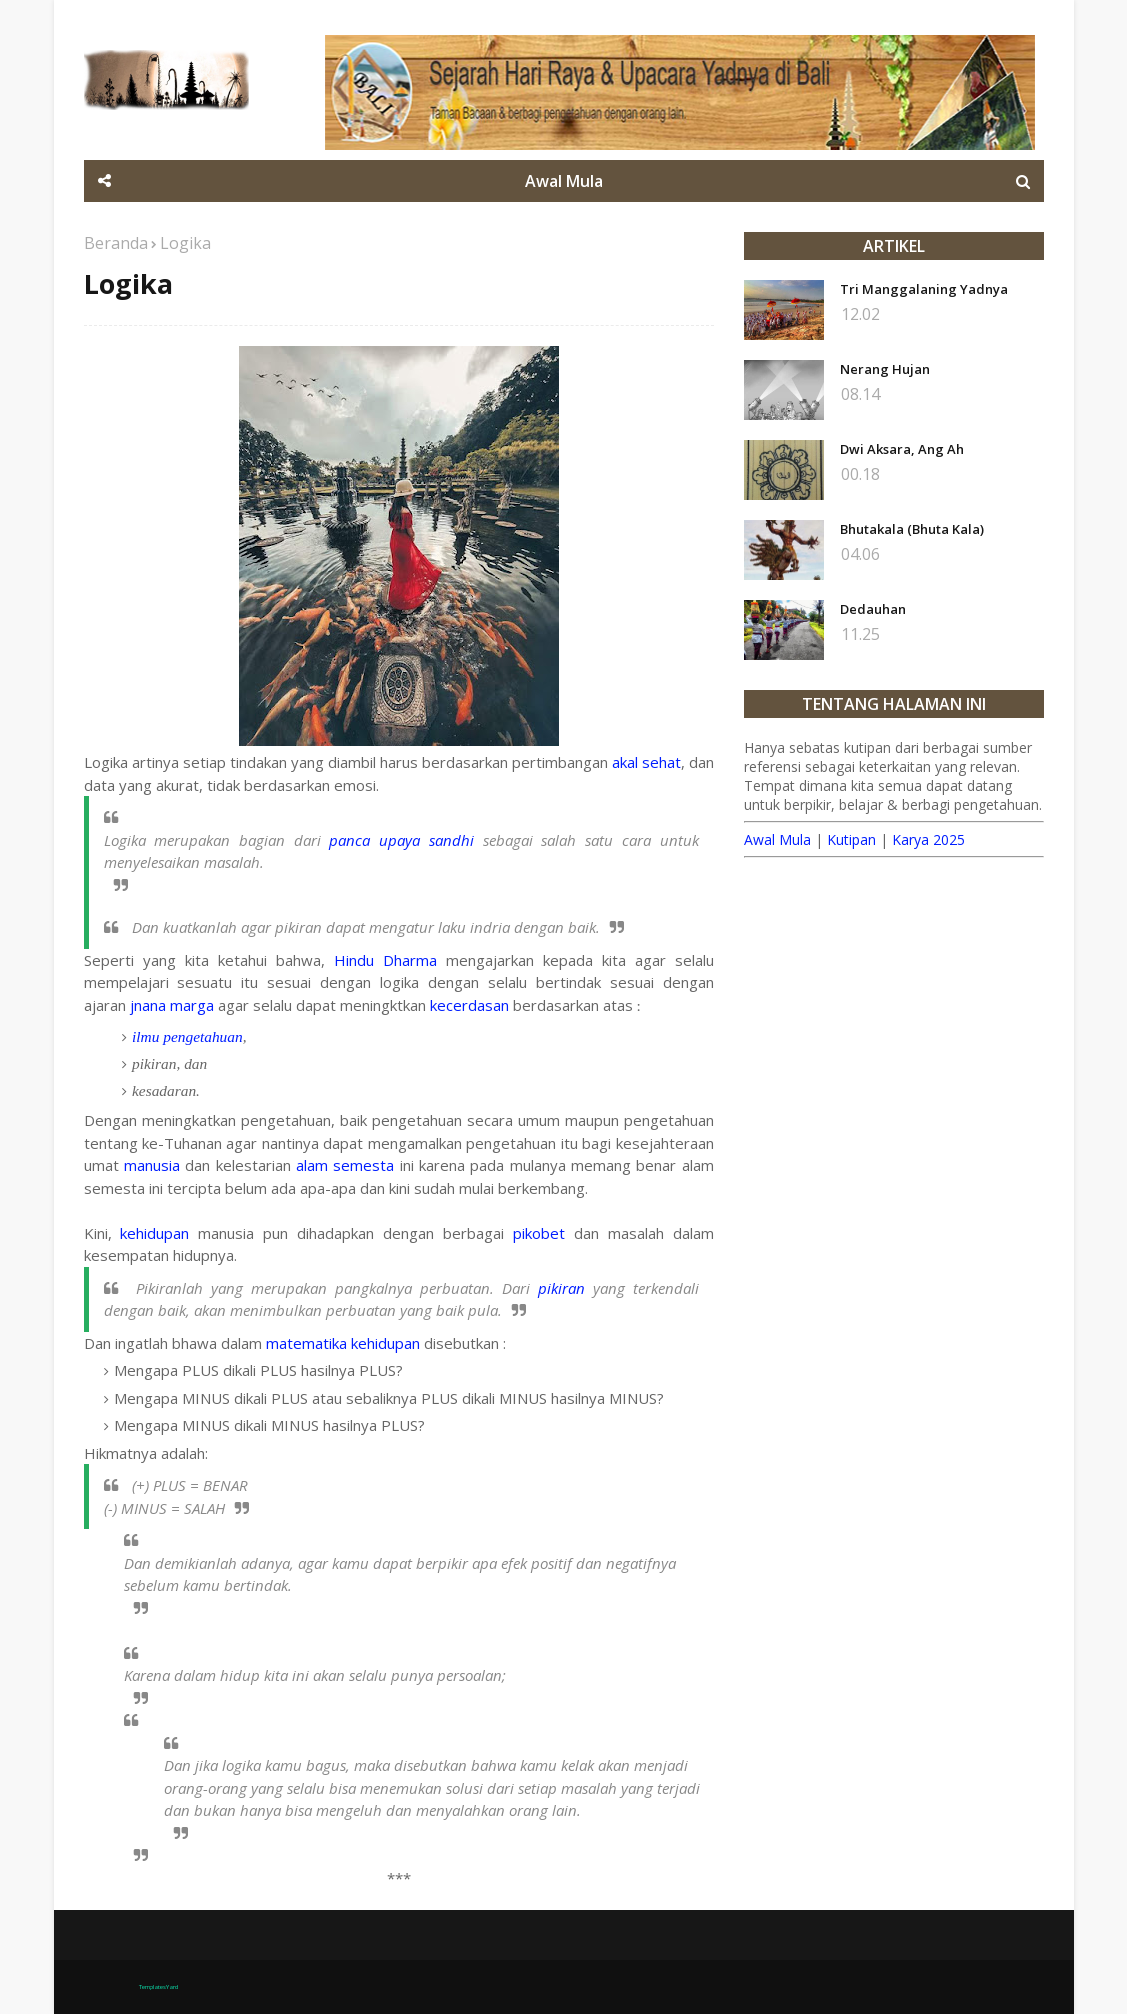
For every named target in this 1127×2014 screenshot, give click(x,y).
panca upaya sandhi (401, 840)
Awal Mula (777, 839)
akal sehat (646, 762)
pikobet (539, 1233)
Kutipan (851, 839)
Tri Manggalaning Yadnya (924, 289)
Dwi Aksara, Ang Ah (902, 449)
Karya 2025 (928, 839)
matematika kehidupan (343, 1343)
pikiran (561, 1288)
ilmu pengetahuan (187, 1036)
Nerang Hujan (885, 369)
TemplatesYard (158, 1987)
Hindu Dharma (385, 960)
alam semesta (345, 1165)
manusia (152, 1165)
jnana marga (174, 1005)
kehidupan (154, 1233)
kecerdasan (469, 1005)
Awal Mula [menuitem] (564, 181)
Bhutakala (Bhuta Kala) (912, 529)
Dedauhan (873, 609)
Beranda (116, 243)
